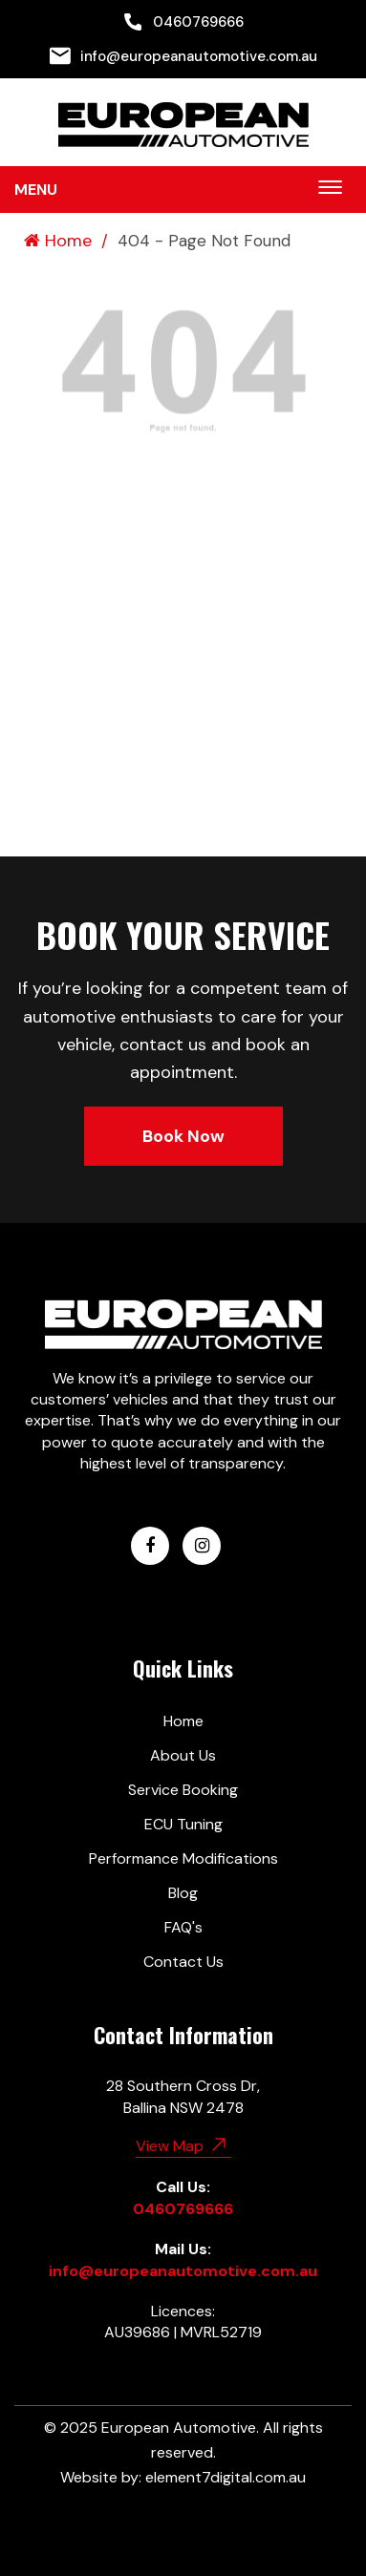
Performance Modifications (183, 1858)
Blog (183, 1893)
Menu (35, 189)
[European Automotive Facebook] (150, 1546)
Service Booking (183, 1790)
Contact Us (183, 1962)
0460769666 (183, 21)
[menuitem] (183, 22)
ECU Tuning (183, 1824)
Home (58, 240)
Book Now (183, 1136)
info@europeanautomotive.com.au (183, 56)
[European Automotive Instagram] (202, 1546)
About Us (183, 1755)
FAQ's (183, 1927)
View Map (183, 2144)
